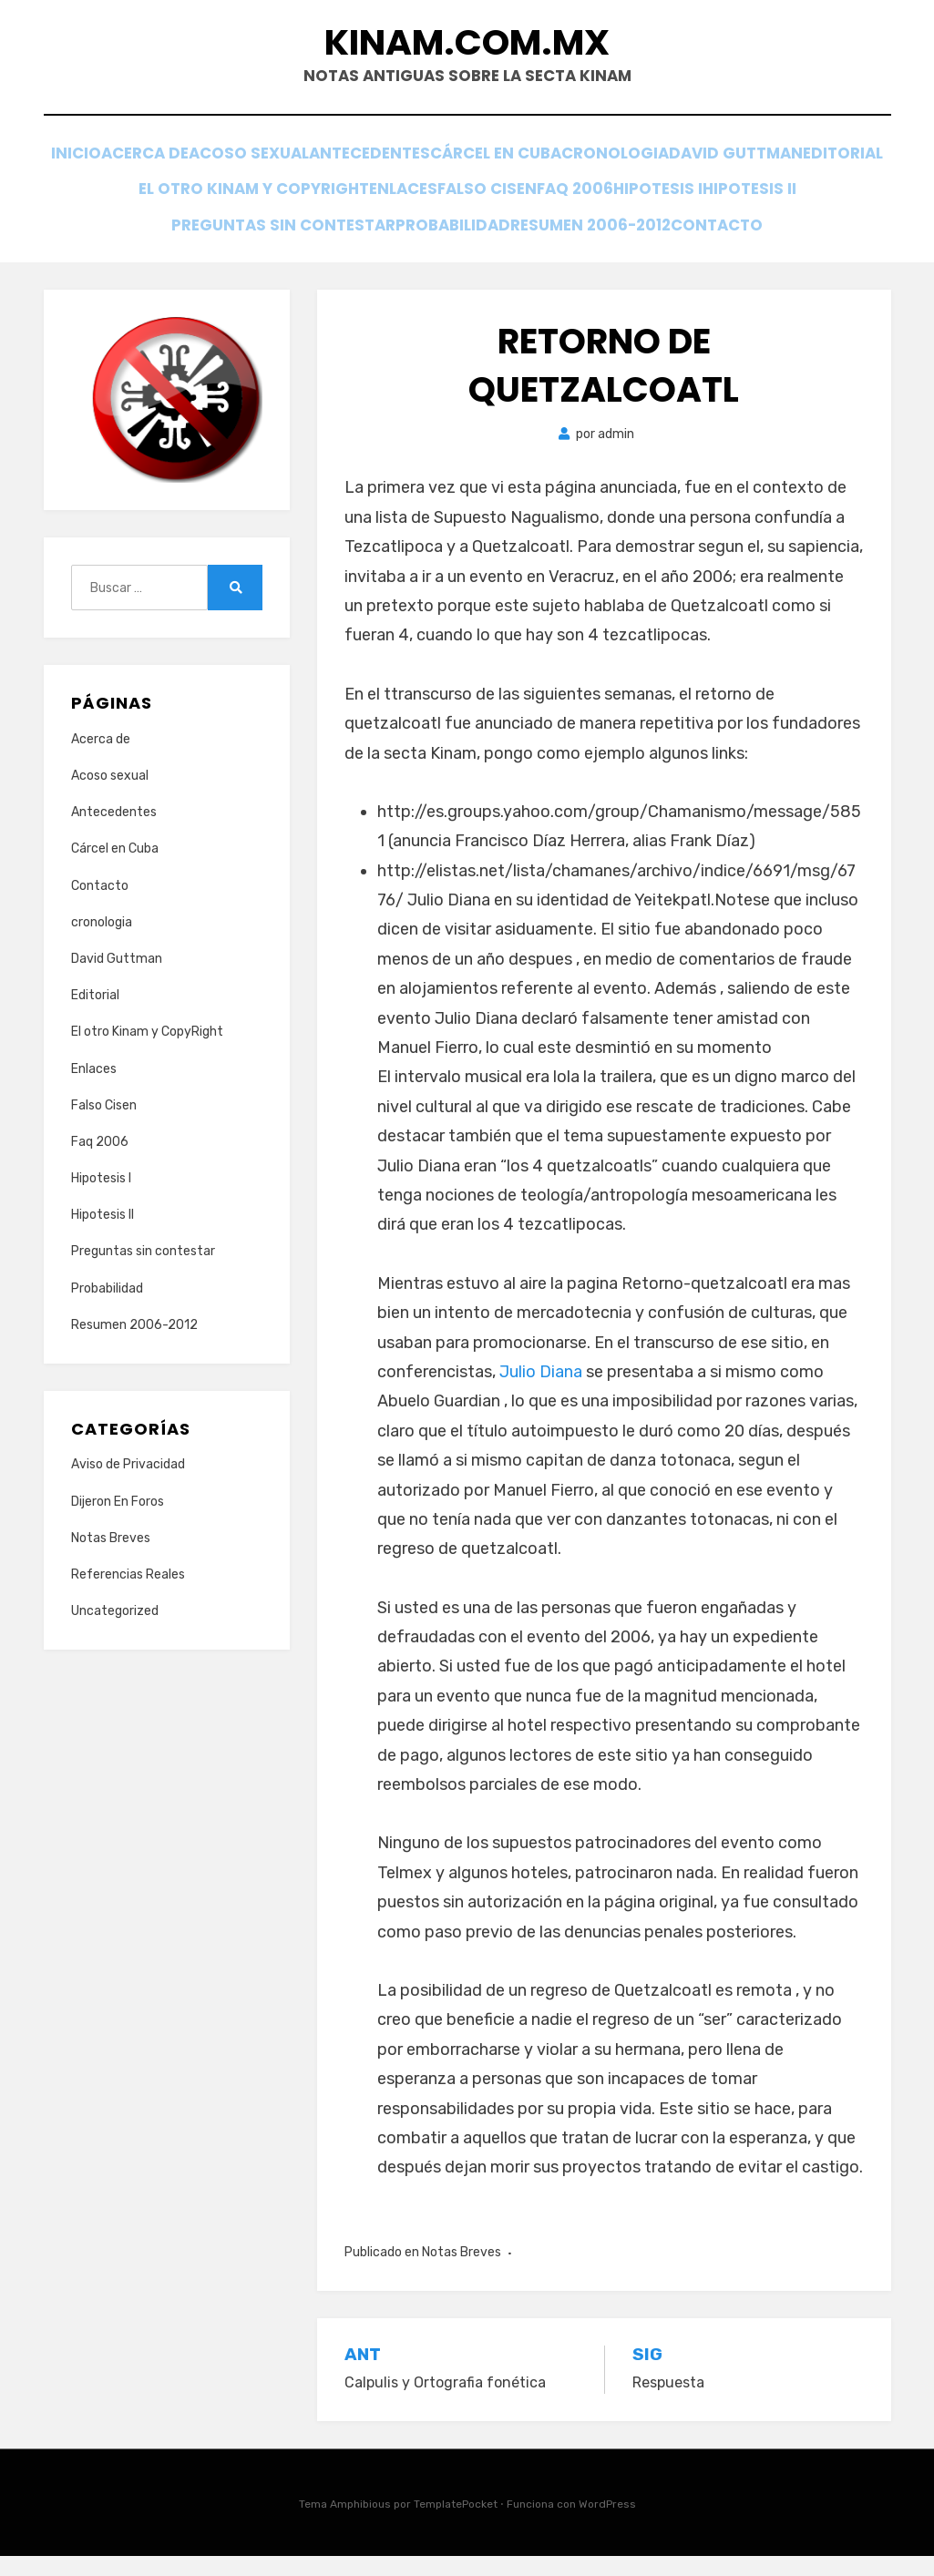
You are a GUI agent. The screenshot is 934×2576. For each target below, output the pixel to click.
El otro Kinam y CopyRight (440, 194)
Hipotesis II (255, 219)
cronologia (767, 169)
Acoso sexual (352, 169)
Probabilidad (608, 219)
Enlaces (602, 194)
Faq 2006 (813, 194)
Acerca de (231, 169)
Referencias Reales (128, 1595)
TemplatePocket (456, 2525)
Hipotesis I (144, 219)
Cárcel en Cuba (630, 169)
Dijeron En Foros (117, 1521)
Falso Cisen (707, 194)
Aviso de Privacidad (128, 1485)
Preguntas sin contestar (427, 219)
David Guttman (148, 194)
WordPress (607, 2525)
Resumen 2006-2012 (759, 219)
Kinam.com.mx (467, 53)
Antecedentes (488, 169)
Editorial (272, 194)
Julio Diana (540, 1393)
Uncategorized (115, 1632)
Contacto (467, 243)
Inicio (141, 169)
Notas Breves (461, 2272)
